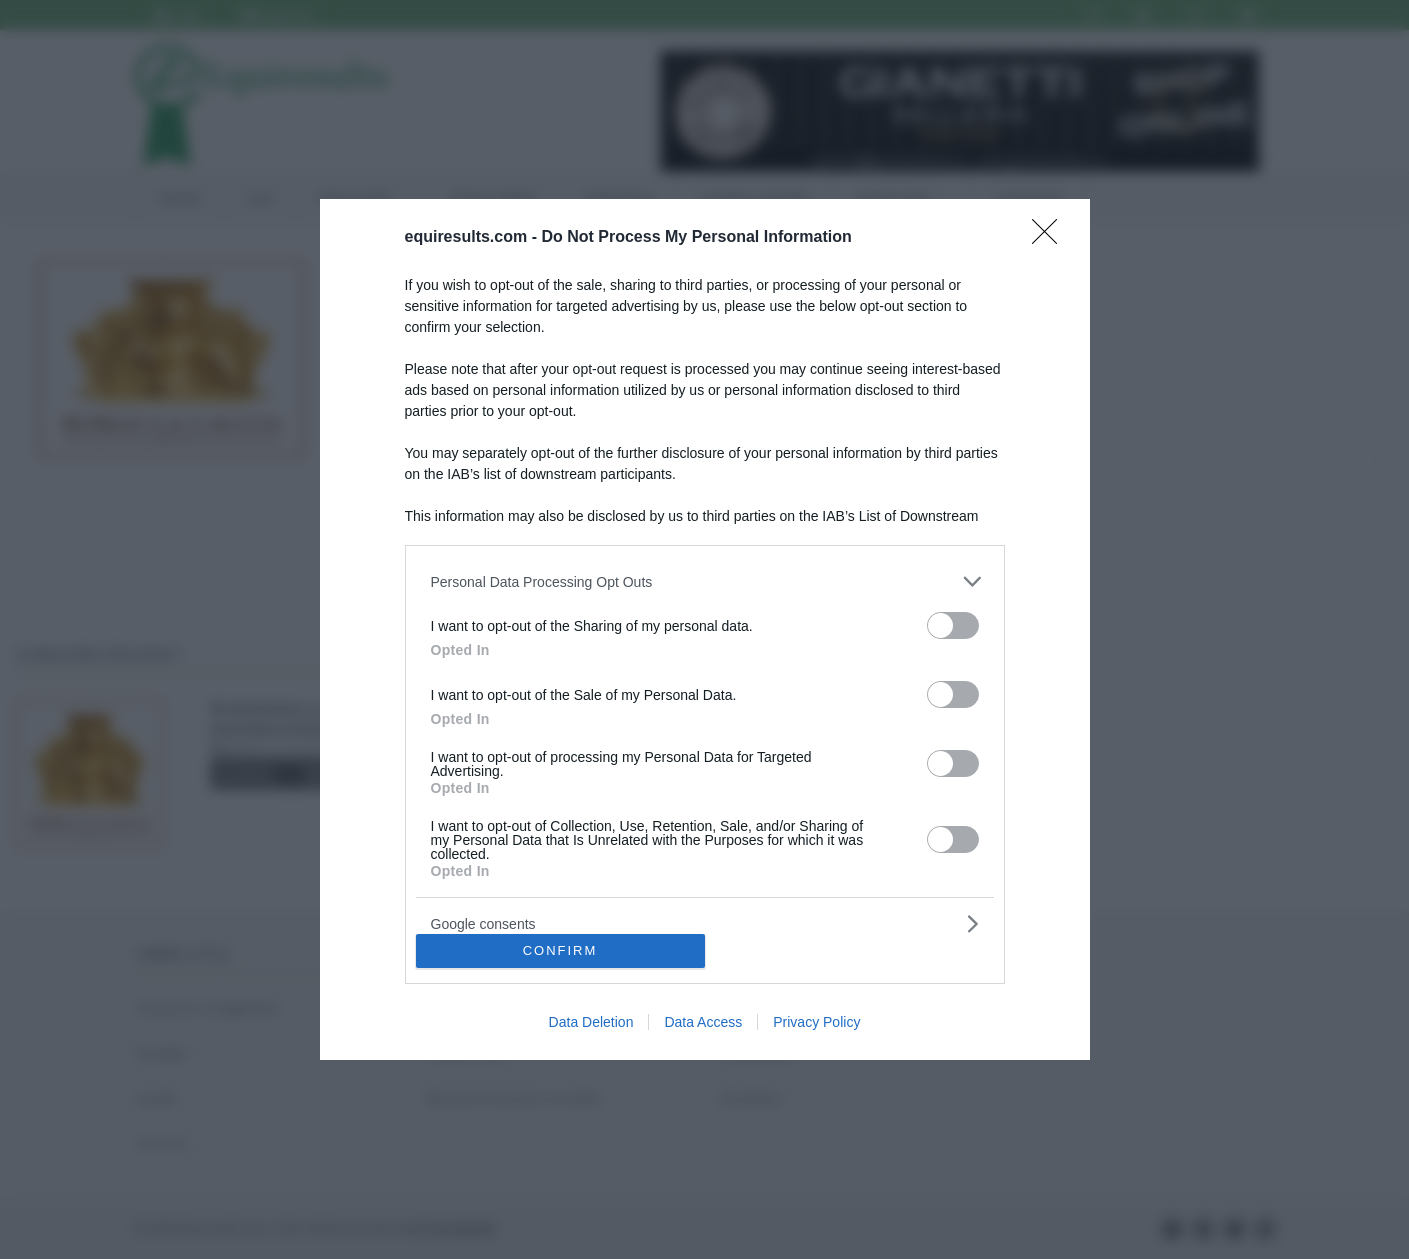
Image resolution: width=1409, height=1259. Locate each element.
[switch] (953, 625)
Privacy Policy (816, 1022)
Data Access (703, 1022)
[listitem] (705, 581)
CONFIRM (560, 950)
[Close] (1051, 238)
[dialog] (705, 629)
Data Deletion (591, 1022)
